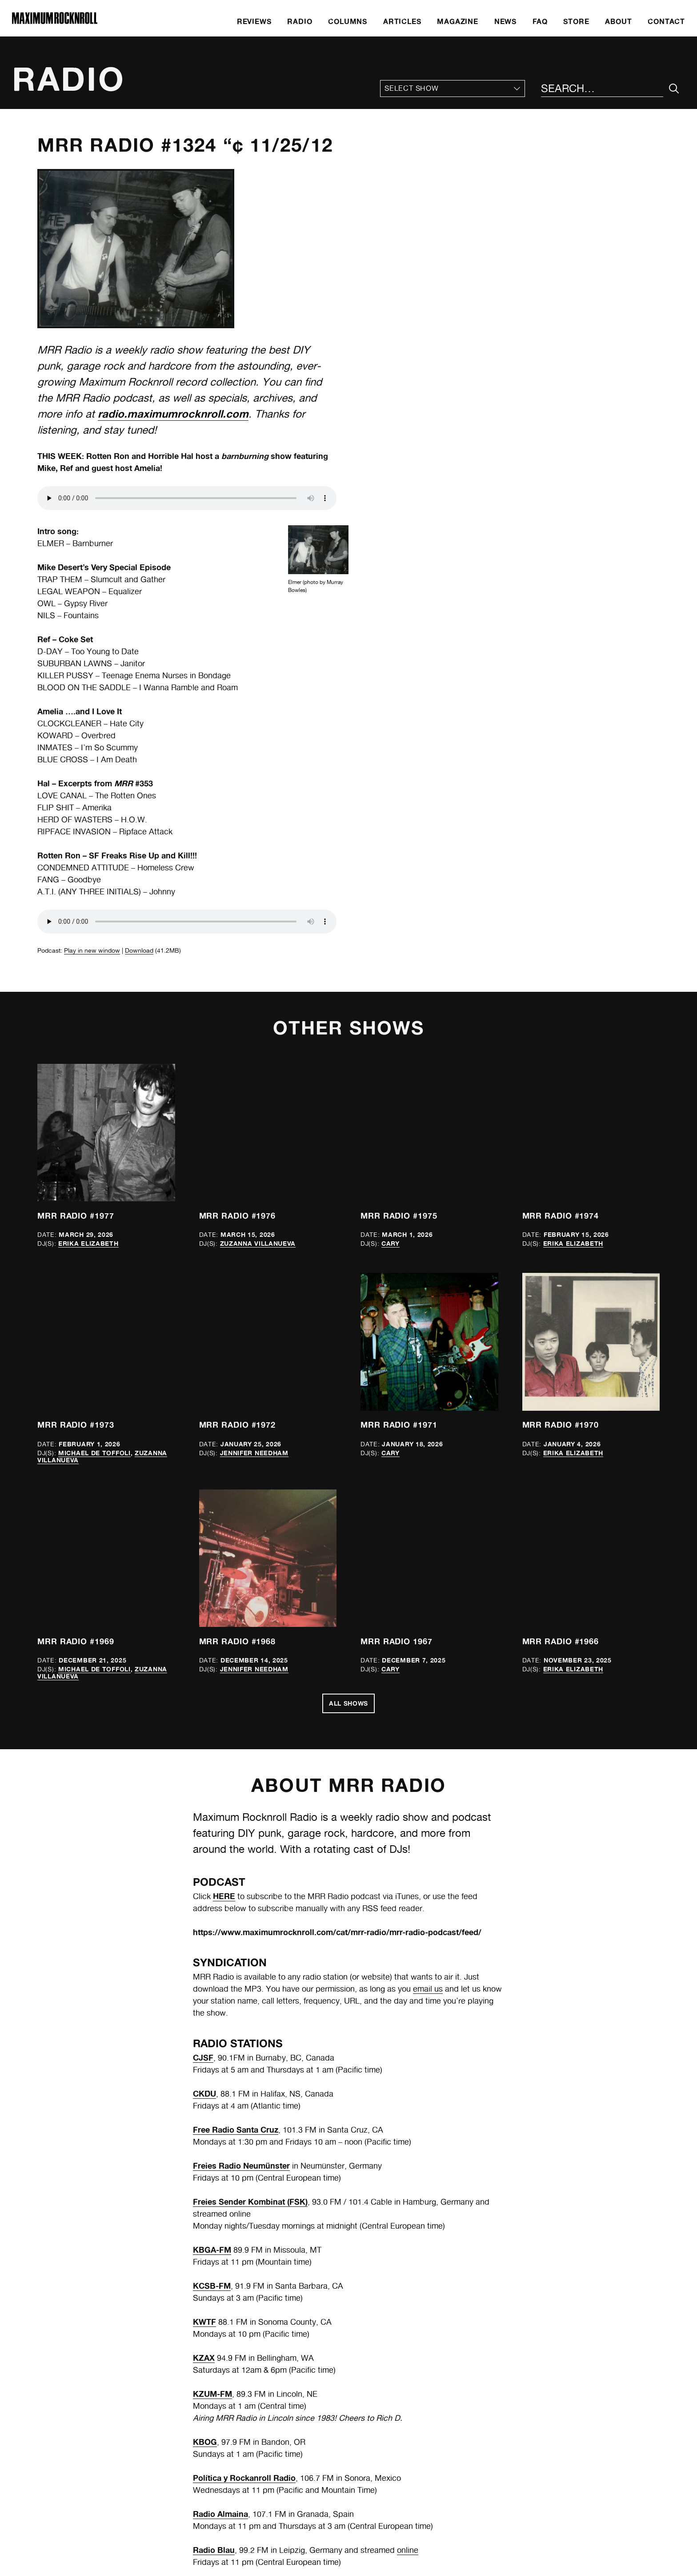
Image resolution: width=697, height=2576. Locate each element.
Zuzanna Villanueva (258, 1243)
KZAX (204, 2358)
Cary (390, 1243)
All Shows (348, 1703)
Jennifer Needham (254, 1453)
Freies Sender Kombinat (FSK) (250, 2201)
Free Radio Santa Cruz (235, 2129)
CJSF (203, 2057)
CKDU (204, 2093)
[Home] (54, 21)
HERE (224, 1896)
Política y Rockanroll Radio (244, 2478)
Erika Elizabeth (88, 1243)
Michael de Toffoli (94, 1453)
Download (139, 950)
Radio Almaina (220, 2514)
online (407, 2550)
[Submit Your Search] (674, 88)
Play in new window (92, 950)
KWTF (204, 2321)
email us (428, 1988)
